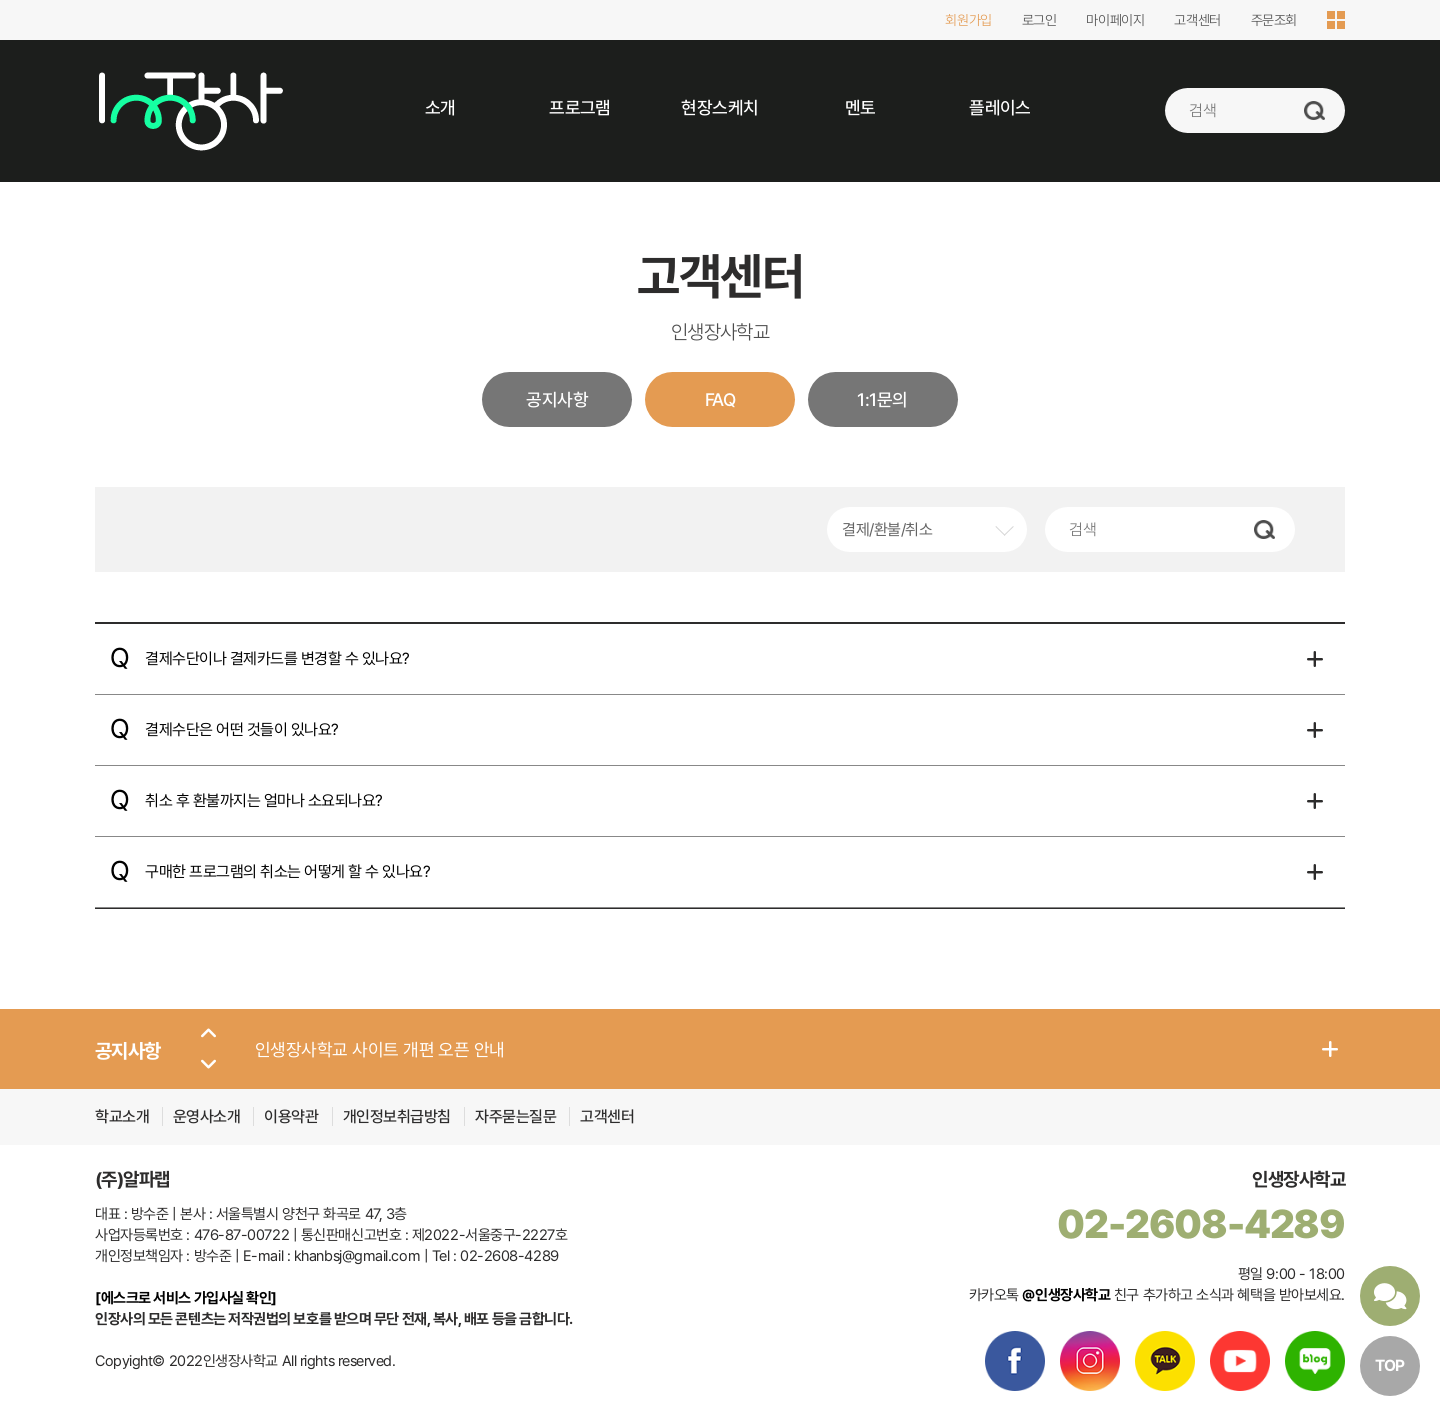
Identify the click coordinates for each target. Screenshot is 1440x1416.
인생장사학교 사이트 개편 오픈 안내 (380, 1049)
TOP (1390, 1365)
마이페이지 (1115, 20)
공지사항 (557, 399)
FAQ (720, 399)
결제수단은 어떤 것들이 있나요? (242, 729)
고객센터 (1197, 20)
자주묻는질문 (515, 1116)
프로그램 (580, 107)
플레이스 (1000, 107)
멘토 (860, 107)
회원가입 (968, 20)
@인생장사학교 (1066, 1295)
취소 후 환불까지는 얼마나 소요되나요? (264, 800)
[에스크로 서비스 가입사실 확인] (186, 1298)
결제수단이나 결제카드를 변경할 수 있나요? (277, 658)
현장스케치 (719, 107)
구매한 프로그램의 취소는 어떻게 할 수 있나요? (288, 871)
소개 (440, 107)
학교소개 (122, 1116)
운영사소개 (207, 1116)
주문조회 (1274, 20)
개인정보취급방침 (399, 1116)
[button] (208, 1034)
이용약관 (293, 1116)
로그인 (1039, 20)
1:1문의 (882, 399)
